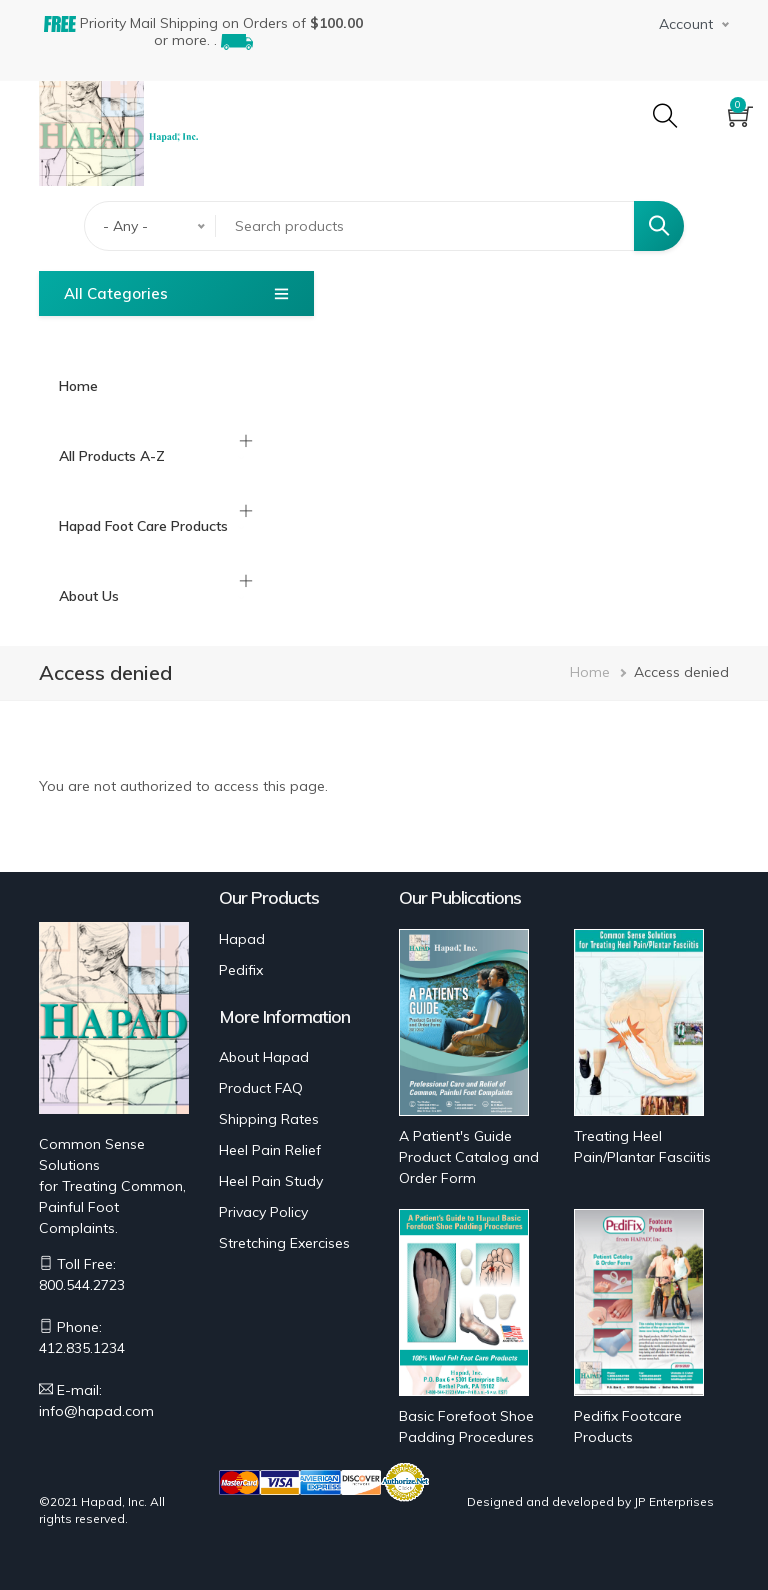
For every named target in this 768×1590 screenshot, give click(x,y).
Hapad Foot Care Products (143, 526)
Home (78, 386)
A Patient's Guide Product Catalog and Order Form (469, 1157)
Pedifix (241, 970)
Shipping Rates (269, 1119)
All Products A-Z (112, 456)
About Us (89, 596)
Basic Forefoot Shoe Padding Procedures (466, 1426)
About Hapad (264, 1057)
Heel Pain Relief (270, 1150)
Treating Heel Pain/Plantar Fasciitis (642, 1146)
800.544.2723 (82, 1285)
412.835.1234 (82, 1348)
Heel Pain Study (271, 1181)
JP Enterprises (674, 1501)
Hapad (242, 939)
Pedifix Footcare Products (628, 1426)
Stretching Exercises (284, 1243)
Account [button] (686, 24)
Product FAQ (261, 1088)
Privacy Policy (263, 1212)
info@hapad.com (96, 1411)
